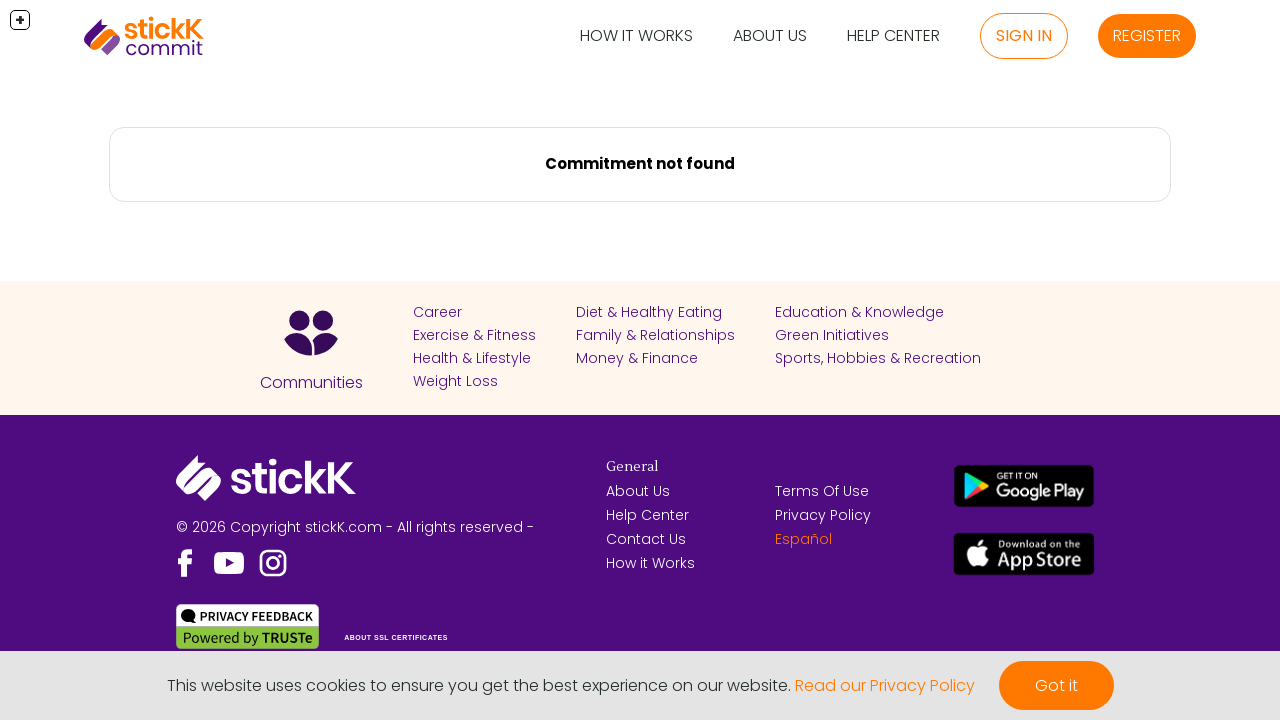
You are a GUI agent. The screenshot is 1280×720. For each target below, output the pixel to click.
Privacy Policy (823, 515)
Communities (311, 382)
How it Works (636, 35)
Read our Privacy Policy (885, 685)
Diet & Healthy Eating (649, 312)
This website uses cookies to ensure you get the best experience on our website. (479, 685)
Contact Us (646, 539)
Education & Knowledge (859, 312)
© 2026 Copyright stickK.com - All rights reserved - (355, 527)
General (632, 467)
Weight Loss (455, 381)
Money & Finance (637, 358)
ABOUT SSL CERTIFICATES (396, 637)
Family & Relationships (655, 335)
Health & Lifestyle (472, 358)
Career (437, 312)
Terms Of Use (822, 491)
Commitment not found (640, 163)
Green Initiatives (832, 335)
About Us (770, 35)
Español (803, 539)
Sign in (1024, 35)
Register (1147, 35)
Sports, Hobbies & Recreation (878, 358)
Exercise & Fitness (474, 335)
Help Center (893, 35)
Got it (1056, 685)
